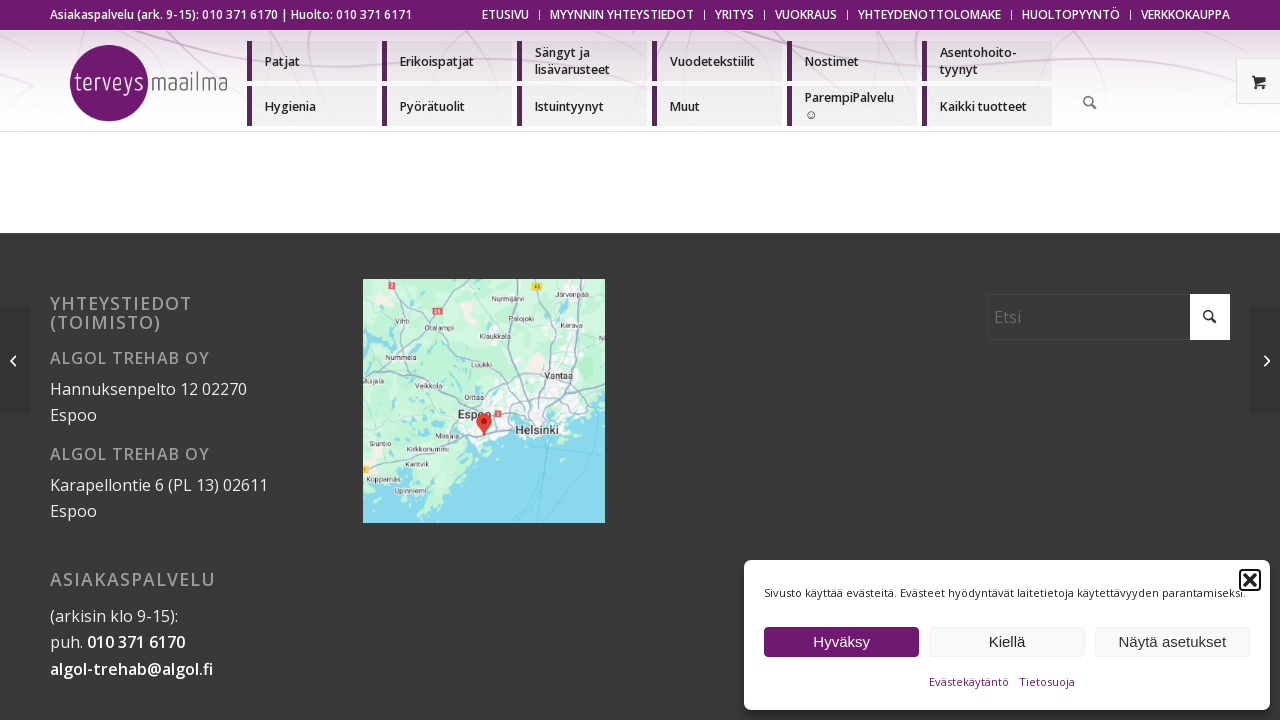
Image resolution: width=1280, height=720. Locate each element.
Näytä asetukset (1173, 641)
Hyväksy (841, 641)
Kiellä (1007, 641)
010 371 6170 (240, 14)
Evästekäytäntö (969, 681)
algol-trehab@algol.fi (131, 669)
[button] (1250, 580)
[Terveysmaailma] (148, 84)
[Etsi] (1090, 104)
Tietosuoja (1047, 681)
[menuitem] (506, 15)
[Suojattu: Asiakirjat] (15, 360)
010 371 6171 (374, 14)
